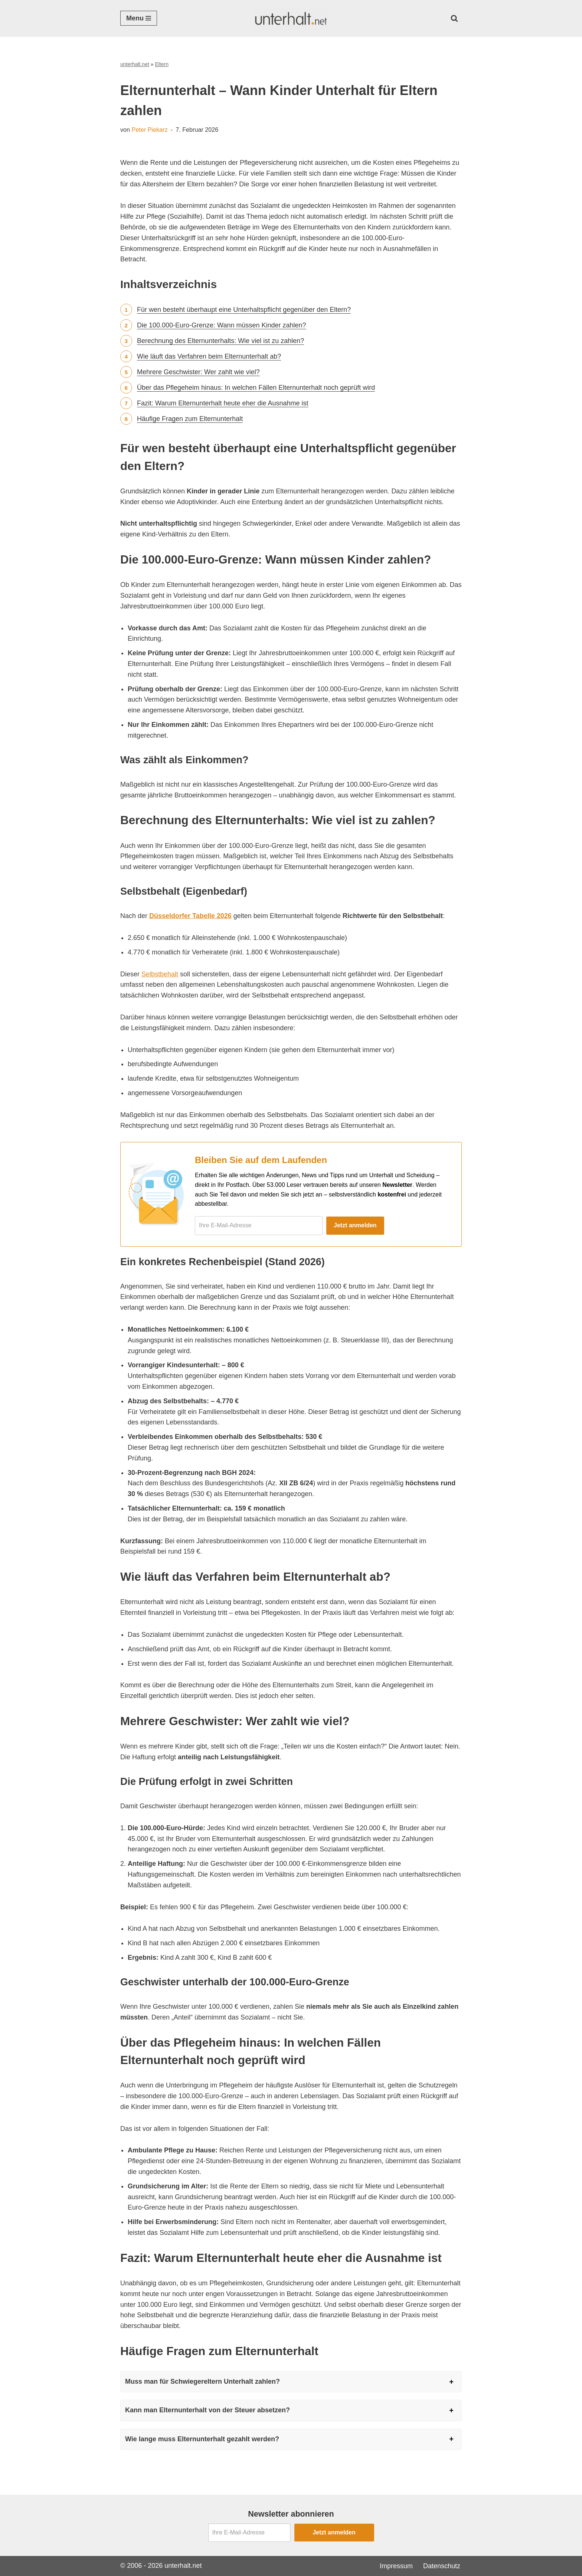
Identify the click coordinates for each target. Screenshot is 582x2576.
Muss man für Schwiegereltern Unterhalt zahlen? (202, 2381)
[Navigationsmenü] (138, 18)
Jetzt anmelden (355, 1225)
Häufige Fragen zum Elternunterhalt (190, 418)
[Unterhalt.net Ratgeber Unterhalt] (291, 18)
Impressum (396, 2566)
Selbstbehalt (159, 974)
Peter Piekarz (150, 129)
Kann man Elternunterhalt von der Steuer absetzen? (207, 2410)
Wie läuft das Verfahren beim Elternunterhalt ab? (209, 356)
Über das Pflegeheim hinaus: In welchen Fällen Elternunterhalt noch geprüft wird (256, 387)
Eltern (162, 64)
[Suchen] (454, 18)
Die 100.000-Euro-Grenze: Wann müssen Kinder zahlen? (221, 325)
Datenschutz (441, 2566)
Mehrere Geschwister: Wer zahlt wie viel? (198, 372)
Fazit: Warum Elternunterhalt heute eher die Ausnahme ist (222, 403)
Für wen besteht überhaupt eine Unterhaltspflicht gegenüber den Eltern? (244, 309)
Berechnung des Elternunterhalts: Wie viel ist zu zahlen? (220, 341)
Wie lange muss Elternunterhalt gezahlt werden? (202, 2439)
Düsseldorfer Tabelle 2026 (190, 916)
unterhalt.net (134, 64)
